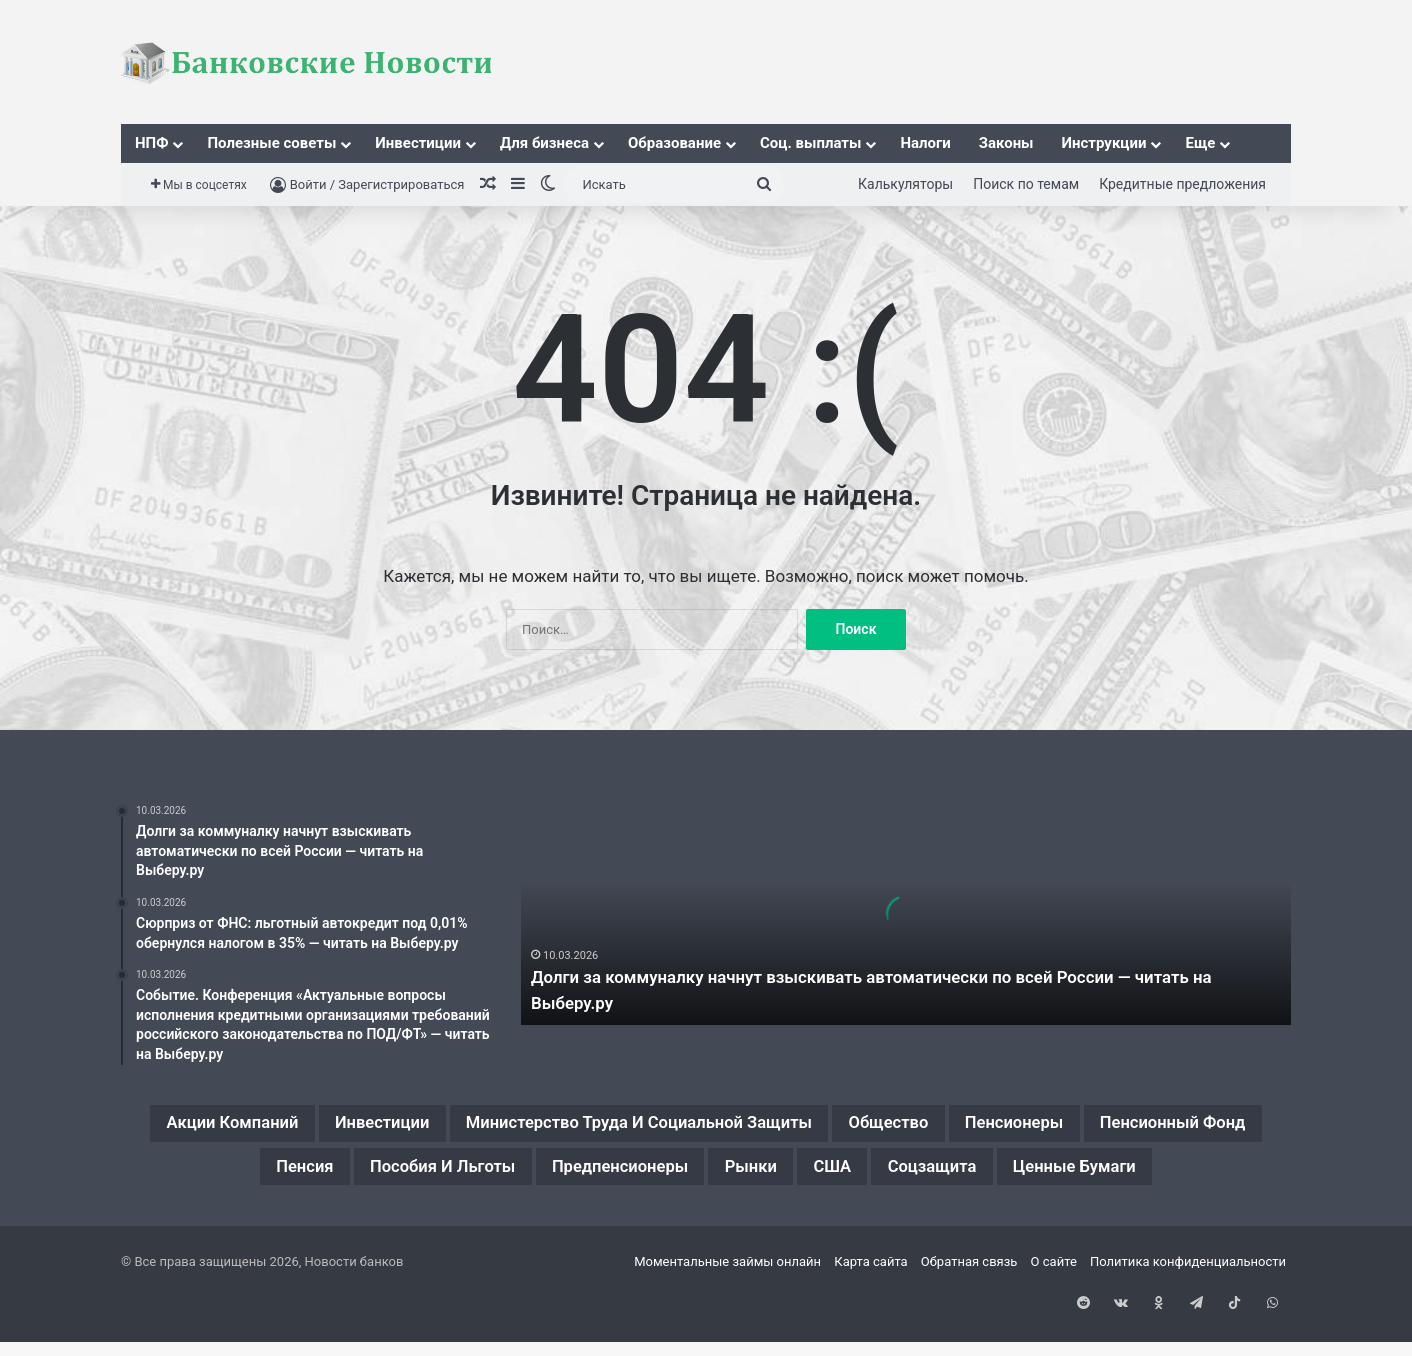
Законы (1006, 143)
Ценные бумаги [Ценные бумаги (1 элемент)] (706, 1222)
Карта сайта (870, 1319)
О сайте (1054, 1319)
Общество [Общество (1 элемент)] (1032, 1126)
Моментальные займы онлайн (727, 1319)
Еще (1200, 143)
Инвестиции (418, 143)
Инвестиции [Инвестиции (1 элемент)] (428, 1126)
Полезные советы (271, 143)
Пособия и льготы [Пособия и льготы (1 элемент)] (598, 1174)
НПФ (151, 143)
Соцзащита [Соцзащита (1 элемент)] (1173, 1174)
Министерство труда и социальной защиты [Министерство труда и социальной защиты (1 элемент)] (735, 1126)
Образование (674, 143)
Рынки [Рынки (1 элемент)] (962, 1174)
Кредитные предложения (1182, 184)
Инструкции (1104, 143)
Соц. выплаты (810, 143)
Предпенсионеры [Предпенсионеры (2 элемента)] (808, 1174)
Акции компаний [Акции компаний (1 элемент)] (251, 1126)
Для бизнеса (544, 143)
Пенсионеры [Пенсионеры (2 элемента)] (1180, 1126)
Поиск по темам (1026, 184)
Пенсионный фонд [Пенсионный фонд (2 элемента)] (273, 1174)
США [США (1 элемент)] (1057, 1174)
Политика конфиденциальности (1188, 1319)
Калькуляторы (905, 184)
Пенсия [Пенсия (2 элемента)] (435, 1174)
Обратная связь (969, 1319)
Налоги (925, 143)
